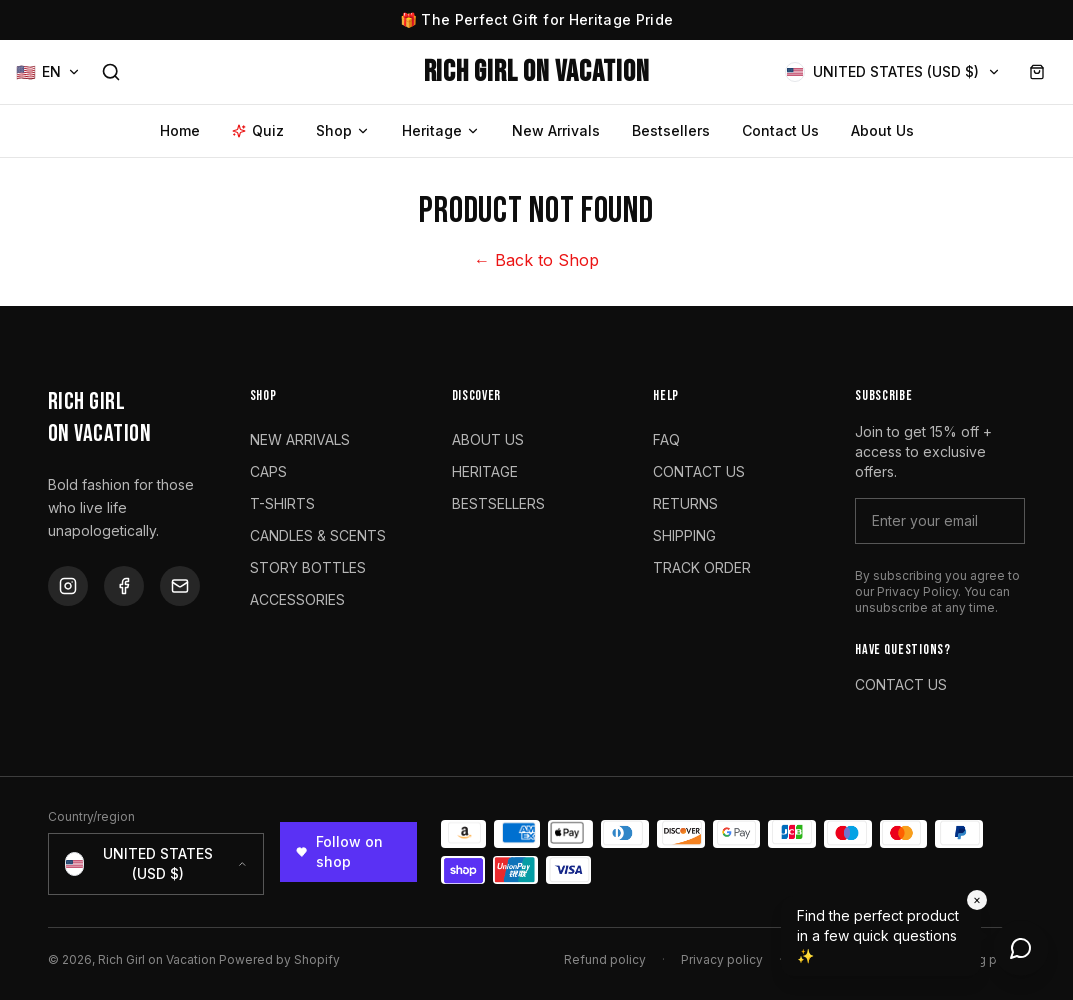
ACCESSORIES (297, 599)
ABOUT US (488, 439)
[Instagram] (68, 586)
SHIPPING (684, 535)
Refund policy (605, 959)
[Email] (180, 586)
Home (180, 130)
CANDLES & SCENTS (318, 535)
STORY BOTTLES (308, 567)
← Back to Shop (536, 260)
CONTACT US (699, 471)
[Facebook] (124, 586)
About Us (882, 130)
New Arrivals (556, 130)
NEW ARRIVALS (300, 439)
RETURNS (685, 503)
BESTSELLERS (498, 503)
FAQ (666, 439)
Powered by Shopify (279, 959)
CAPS (268, 471)
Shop (343, 130)
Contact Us (780, 130)
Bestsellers (671, 130)
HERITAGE (485, 471)
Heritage (441, 130)
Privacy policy (722, 959)
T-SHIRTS (282, 503)
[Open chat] (1021, 948)
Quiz (258, 130)
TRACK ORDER (702, 567)
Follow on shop (339, 851)
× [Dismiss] (977, 899)
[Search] (111, 72)
